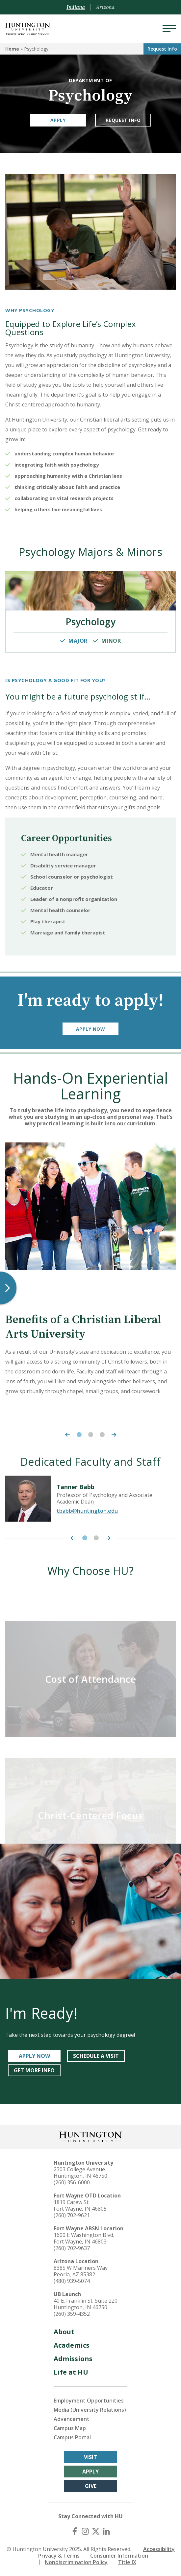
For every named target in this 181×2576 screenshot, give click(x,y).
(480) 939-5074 (72, 2281)
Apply (57, 120)
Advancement (72, 2419)
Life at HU (71, 2372)
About (64, 2331)
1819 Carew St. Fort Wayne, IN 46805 (80, 2205)
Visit (90, 2457)
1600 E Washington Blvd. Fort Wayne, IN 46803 (84, 2238)
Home (12, 49)
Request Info (162, 49)
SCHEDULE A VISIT (96, 2055)
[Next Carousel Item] (115, 1434)
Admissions (73, 2358)
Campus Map (70, 2428)
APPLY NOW (34, 2055)
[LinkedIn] (106, 2531)
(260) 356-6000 (72, 2182)
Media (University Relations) (90, 2409)
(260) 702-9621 (72, 2215)
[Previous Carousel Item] (65, 1434)
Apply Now (90, 1029)
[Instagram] (85, 2531)
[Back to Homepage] (90, 2136)
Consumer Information (119, 2555)
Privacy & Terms (59, 2555)
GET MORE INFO (34, 2070)
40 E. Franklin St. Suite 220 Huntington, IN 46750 (85, 2304)
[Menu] (169, 29)
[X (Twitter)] (96, 2531)
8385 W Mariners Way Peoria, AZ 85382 (81, 2271)
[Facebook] (75, 2531)
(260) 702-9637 (72, 2248)
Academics (72, 2345)
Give (90, 2486)
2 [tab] (90, 1434)
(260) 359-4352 (72, 2313)
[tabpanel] (90, 1271)
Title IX (127, 2562)
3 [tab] (102, 1434)
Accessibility (159, 2549)
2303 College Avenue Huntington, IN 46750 (80, 2172)
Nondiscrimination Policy (76, 2562)
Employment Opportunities (89, 2400)
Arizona (105, 7)
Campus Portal (72, 2437)
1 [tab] (79, 1434)
